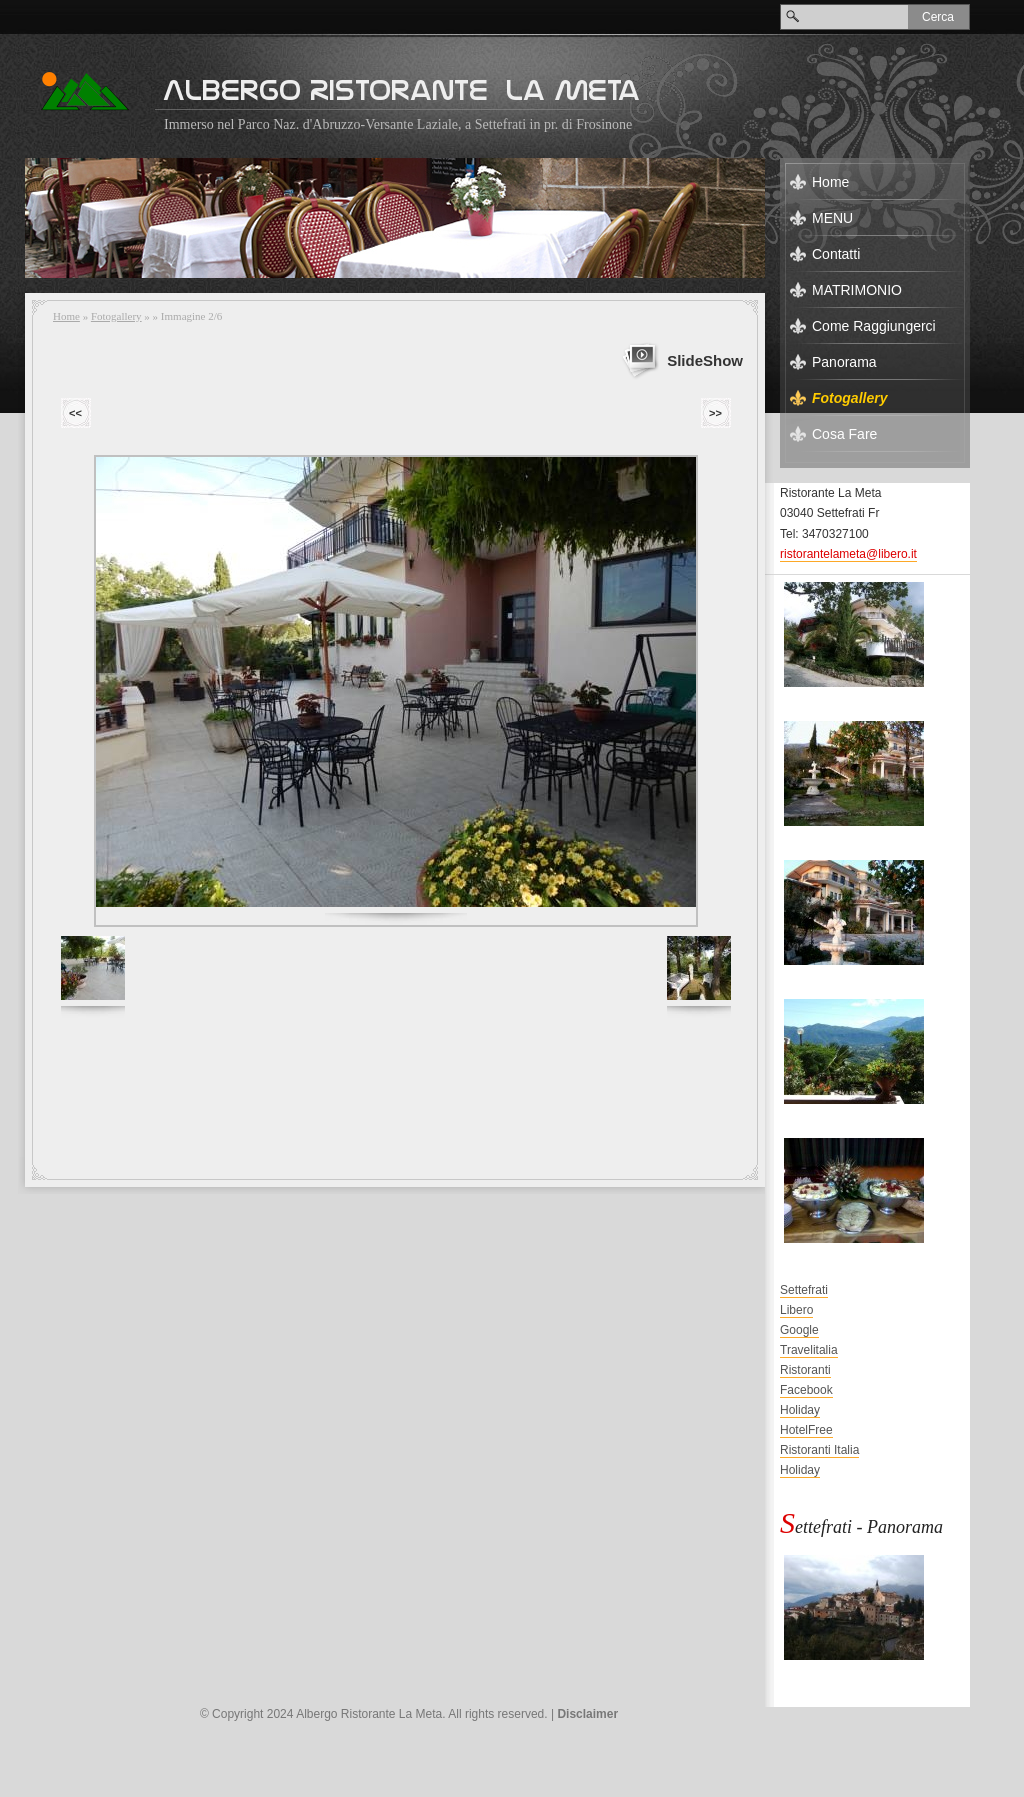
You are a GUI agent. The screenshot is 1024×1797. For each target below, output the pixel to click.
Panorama (844, 362)
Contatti (836, 254)
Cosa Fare (844, 434)
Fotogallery (116, 316)
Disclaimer (587, 1714)
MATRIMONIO (857, 290)
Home (66, 316)
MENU (832, 218)
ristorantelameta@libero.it (848, 554)
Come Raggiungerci (874, 326)
